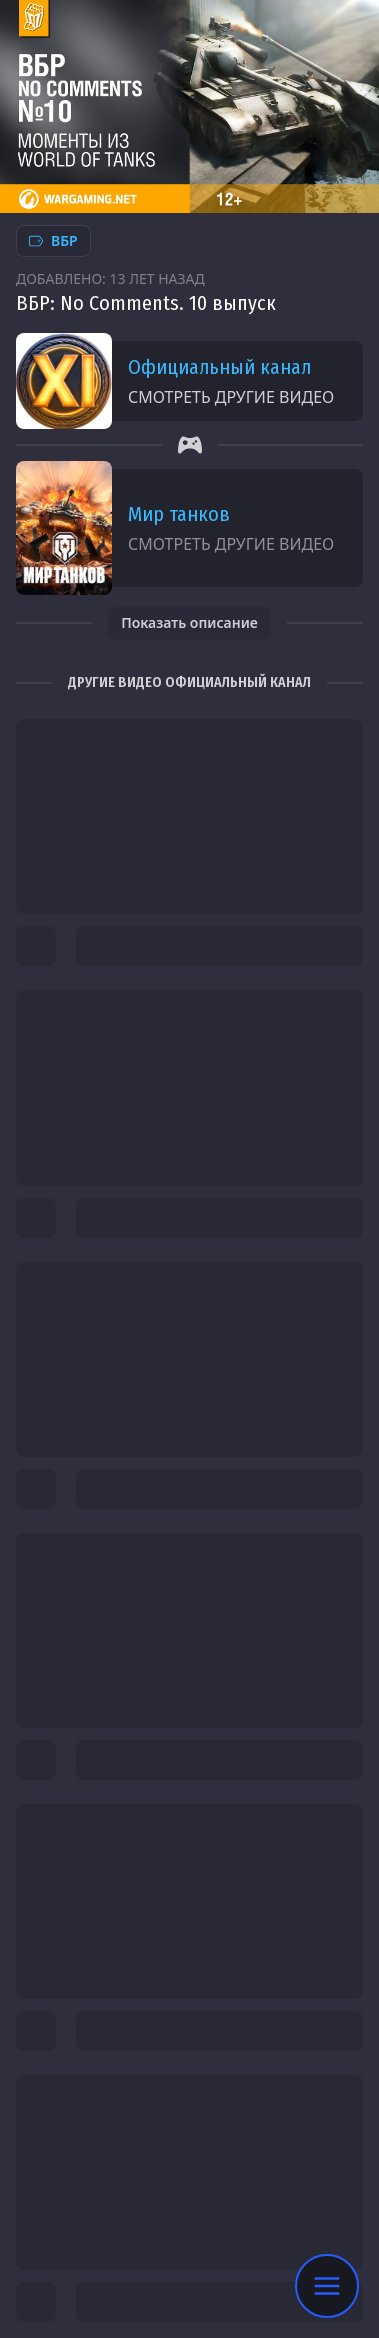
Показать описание (189, 622)
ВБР (53, 240)
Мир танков (179, 514)
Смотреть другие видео (231, 397)
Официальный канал (219, 367)
